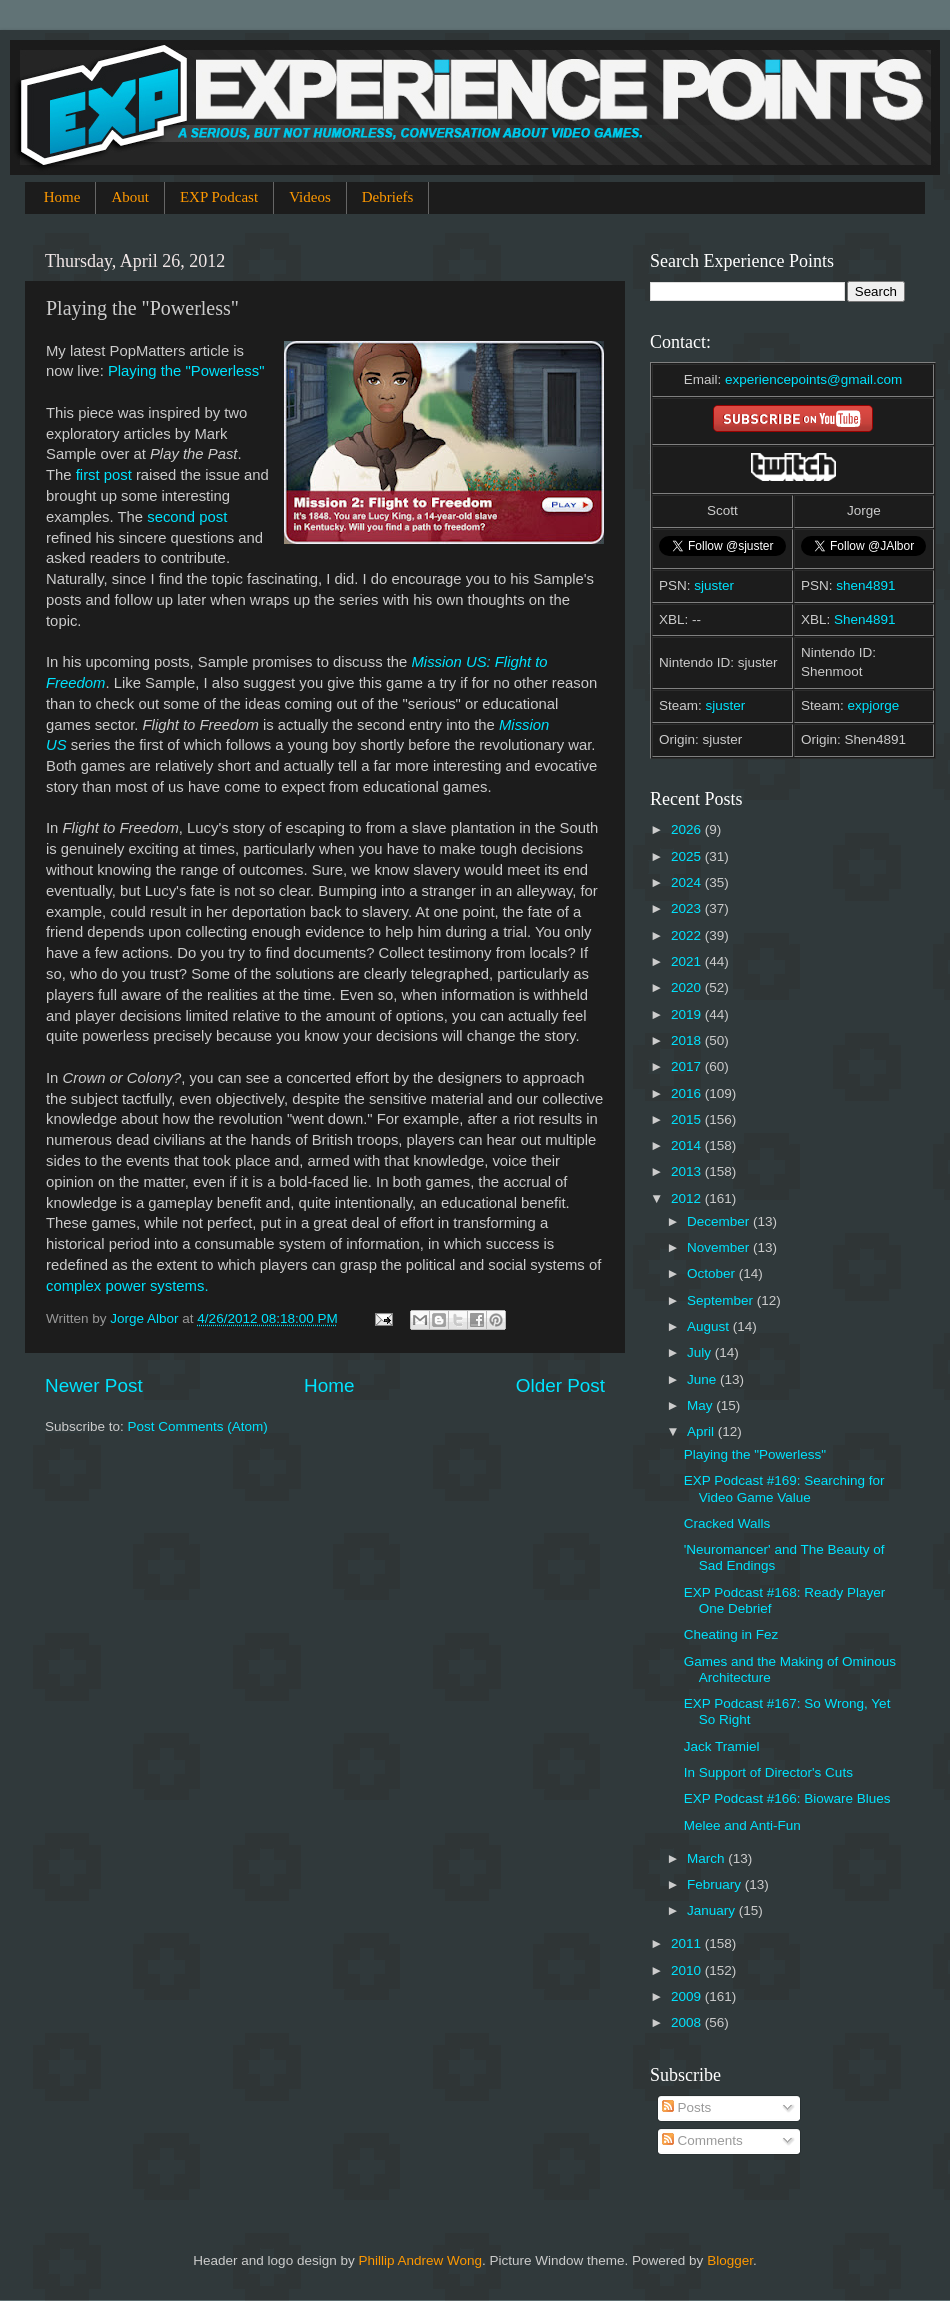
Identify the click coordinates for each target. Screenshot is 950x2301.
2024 (688, 882)
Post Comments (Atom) (198, 1426)
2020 (688, 987)
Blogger (730, 2260)
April (702, 1431)
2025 (688, 856)
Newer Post (94, 1385)
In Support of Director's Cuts (768, 1772)
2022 (688, 935)
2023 (688, 908)
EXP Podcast (219, 197)
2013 (688, 1171)
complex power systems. (127, 1286)
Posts (687, 2107)
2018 (688, 1040)
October (713, 1273)
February (716, 1884)
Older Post (560, 1385)
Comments (702, 2140)
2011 (688, 1943)
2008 (688, 2022)
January (713, 1910)
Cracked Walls (727, 1523)
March (707, 1858)
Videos (310, 197)
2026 (688, 829)
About (130, 197)
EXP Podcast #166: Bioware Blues (787, 1798)
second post (187, 517)
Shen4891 (865, 619)
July (701, 1352)
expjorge (874, 705)
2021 (688, 961)
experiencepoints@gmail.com (813, 379)
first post (104, 475)
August (710, 1326)
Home (62, 197)
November (720, 1247)
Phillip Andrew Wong (420, 2260)
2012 (688, 1198)
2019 (688, 1014)
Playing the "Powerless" (186, 371)
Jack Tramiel (722, 1746)
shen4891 (865, 585)
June (703, 1379)
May (701, 1405)
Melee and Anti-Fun (742, 1825)
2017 (688, 1066)
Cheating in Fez (731, 1634)
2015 (688, 1119)
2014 (688, 1145)
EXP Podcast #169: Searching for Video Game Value (784, 1488)
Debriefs (388, 197)
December (720, 1221)
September (722, 1300)
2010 (688, 1970)
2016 (688, 1093)
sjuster (714, 585)
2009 (688, 1996)
